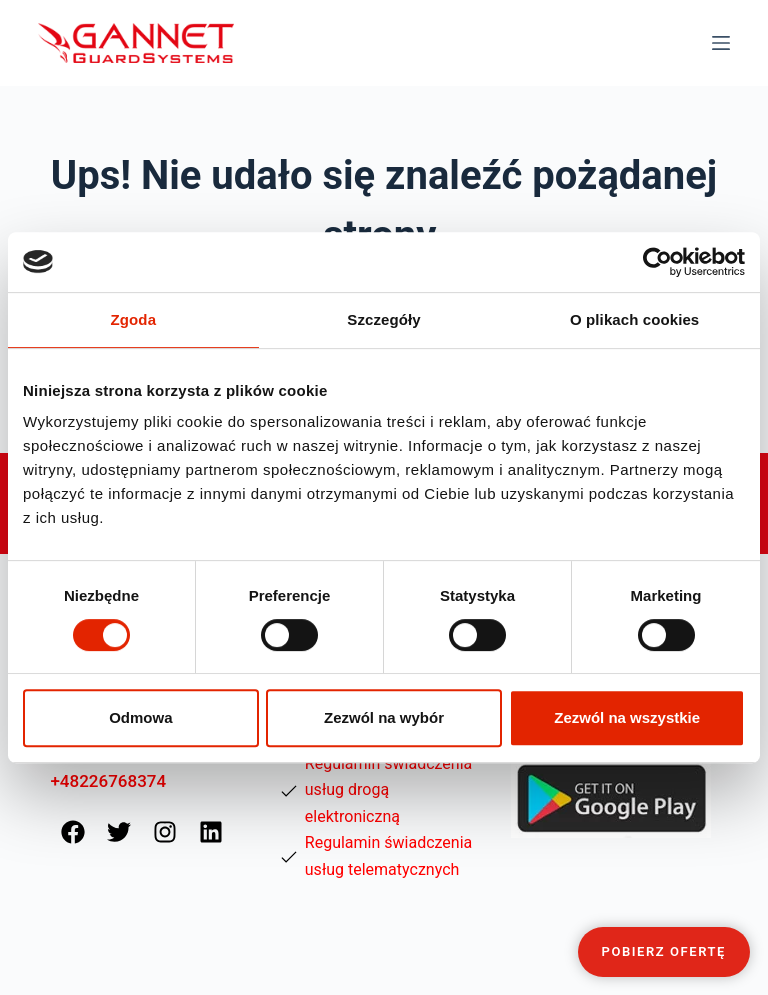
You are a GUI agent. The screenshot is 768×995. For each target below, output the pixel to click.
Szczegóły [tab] (383, 319)
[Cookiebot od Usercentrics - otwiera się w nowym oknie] (657, 262)
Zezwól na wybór (384, 717)
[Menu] (721, 43)
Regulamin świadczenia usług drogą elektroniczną (388, 790)
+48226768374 (108, 781)
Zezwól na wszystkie (627, 717)
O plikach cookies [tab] (634, 319)
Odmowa (140, 717)
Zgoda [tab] (134, 319)
